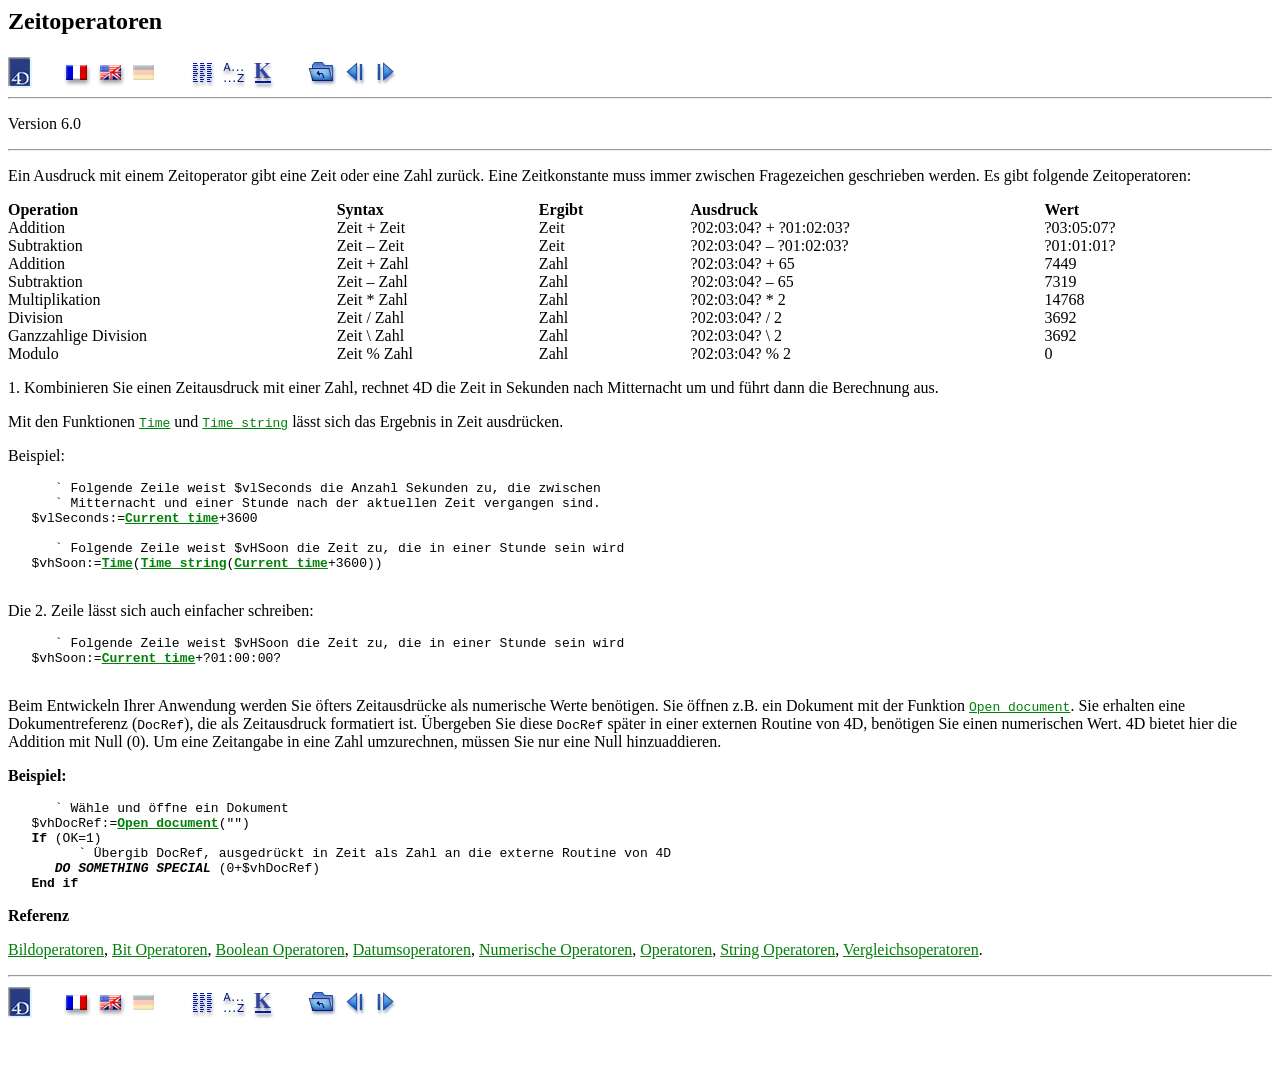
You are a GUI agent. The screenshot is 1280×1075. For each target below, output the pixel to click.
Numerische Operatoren (555, 997)
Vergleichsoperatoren (911, 997)
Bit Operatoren (160, 997)
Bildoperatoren (56, 997)
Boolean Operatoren (280, 997)
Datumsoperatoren (412, 997)
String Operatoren (777, 997)
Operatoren (676, 997)
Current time (172, 526)
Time (154, 422)
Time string (245, 422)
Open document (1019, 736)
